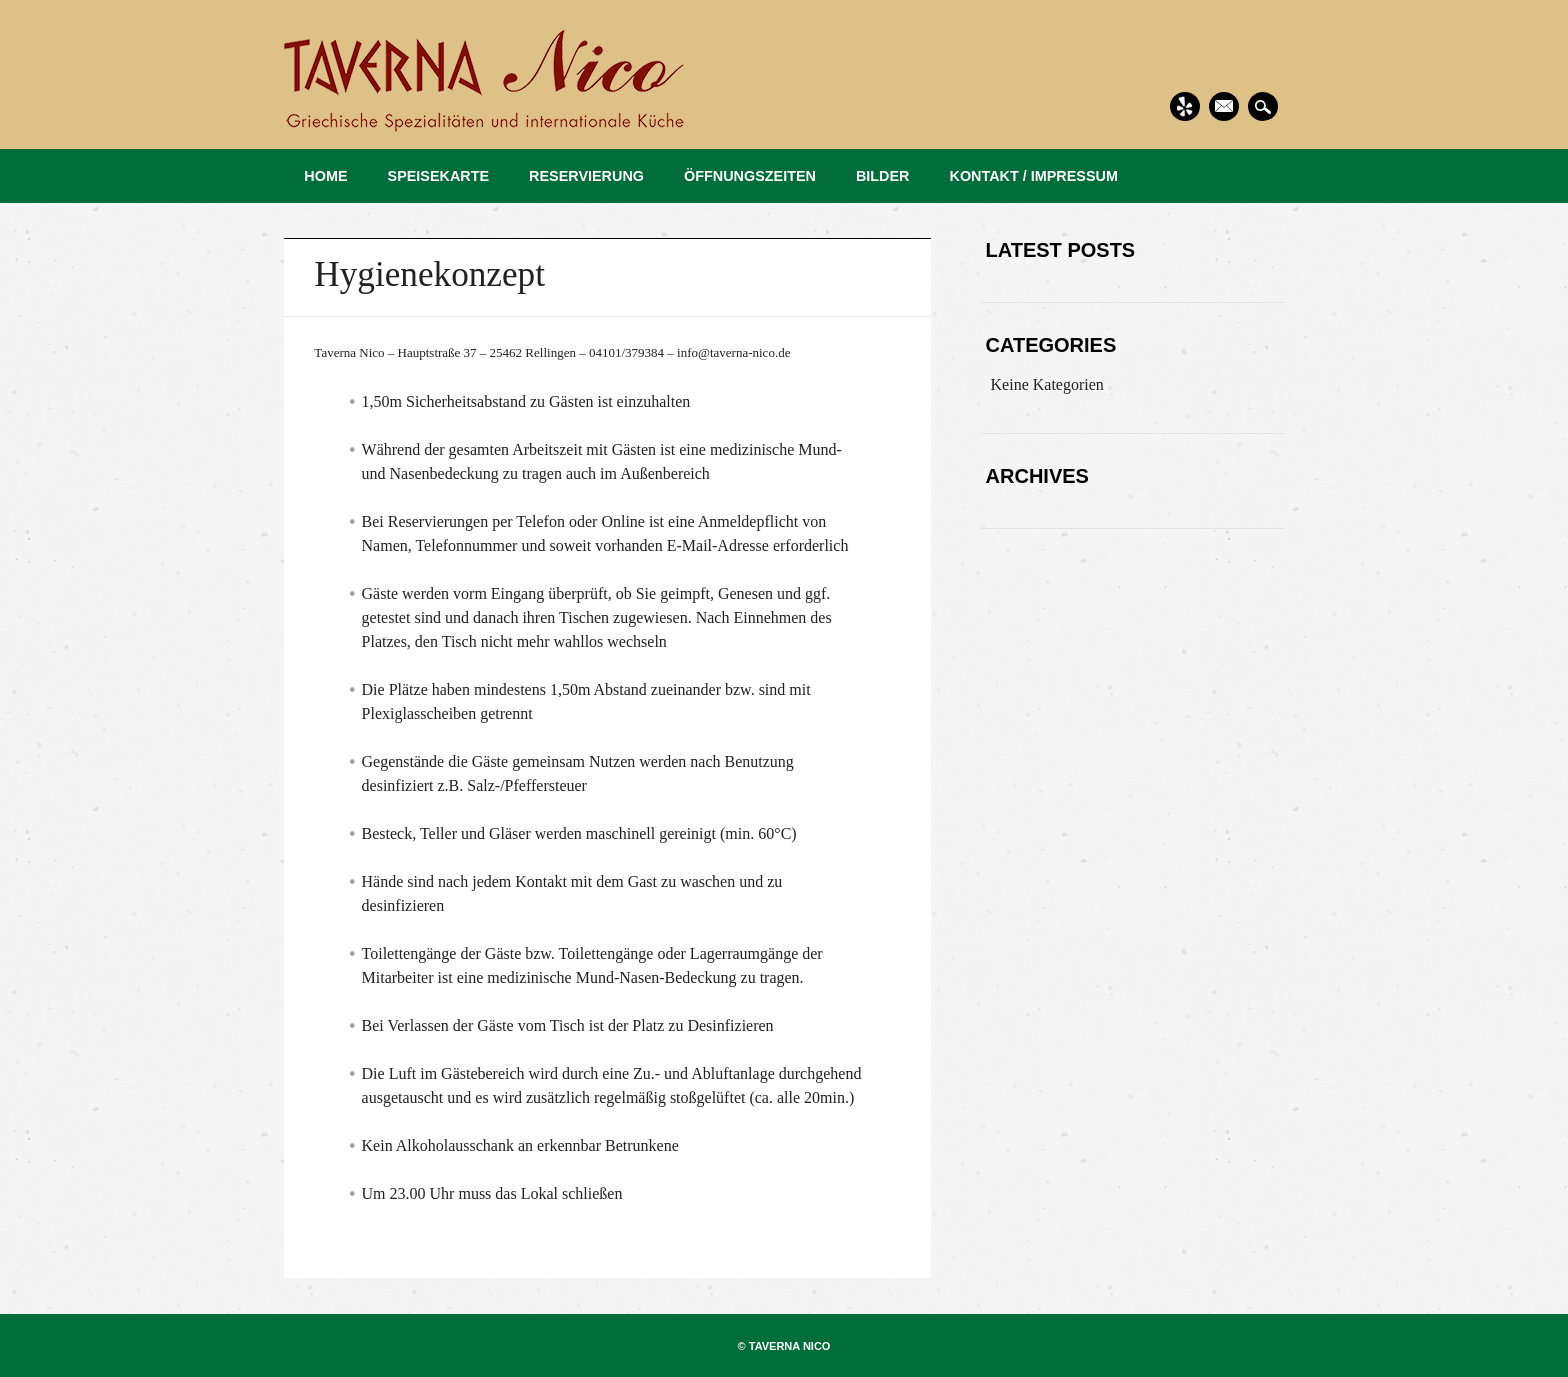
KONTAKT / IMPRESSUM (1034, 176)
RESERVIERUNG (586, 176)
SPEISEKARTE (439, 176)
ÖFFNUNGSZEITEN (750, 176)
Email (1224, 106)
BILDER (883, 176)
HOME (325, 176)
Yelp (1185, 106)
